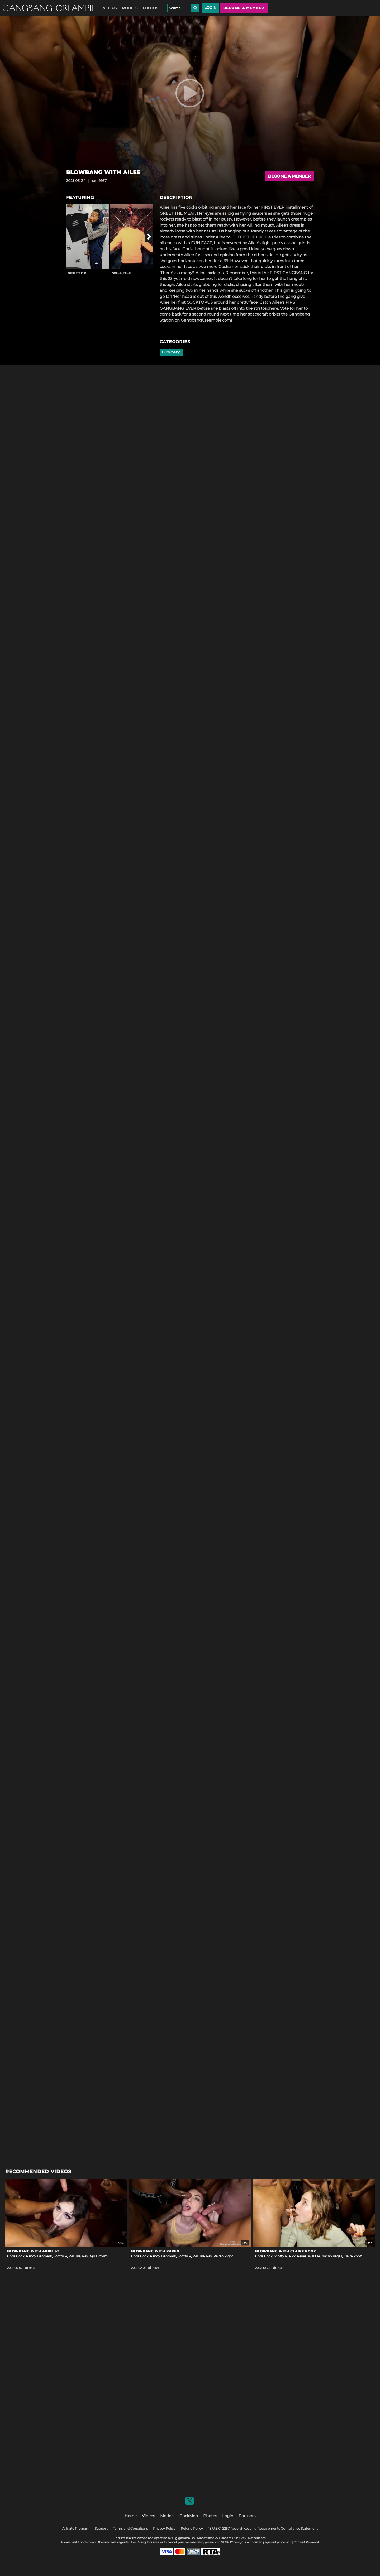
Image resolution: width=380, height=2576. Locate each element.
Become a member (243, 8)
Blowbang (171, 352)
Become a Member (289, 176)
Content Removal (306, 2542)
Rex (85, 2256)
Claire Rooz (353, 2256)
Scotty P (77, 273)
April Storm (98, 2256)
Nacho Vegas (331, 2256)
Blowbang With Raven (155, 2251)
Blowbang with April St (33, 2251)
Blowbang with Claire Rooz (285, 2251)
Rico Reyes (297, 2256)
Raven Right (223, 2256)
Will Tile (121, 273)
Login (210, 7)
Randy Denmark (39, 2256)
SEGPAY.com (230, 2542)
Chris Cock (15, 2256)
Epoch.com (86, 2542)
